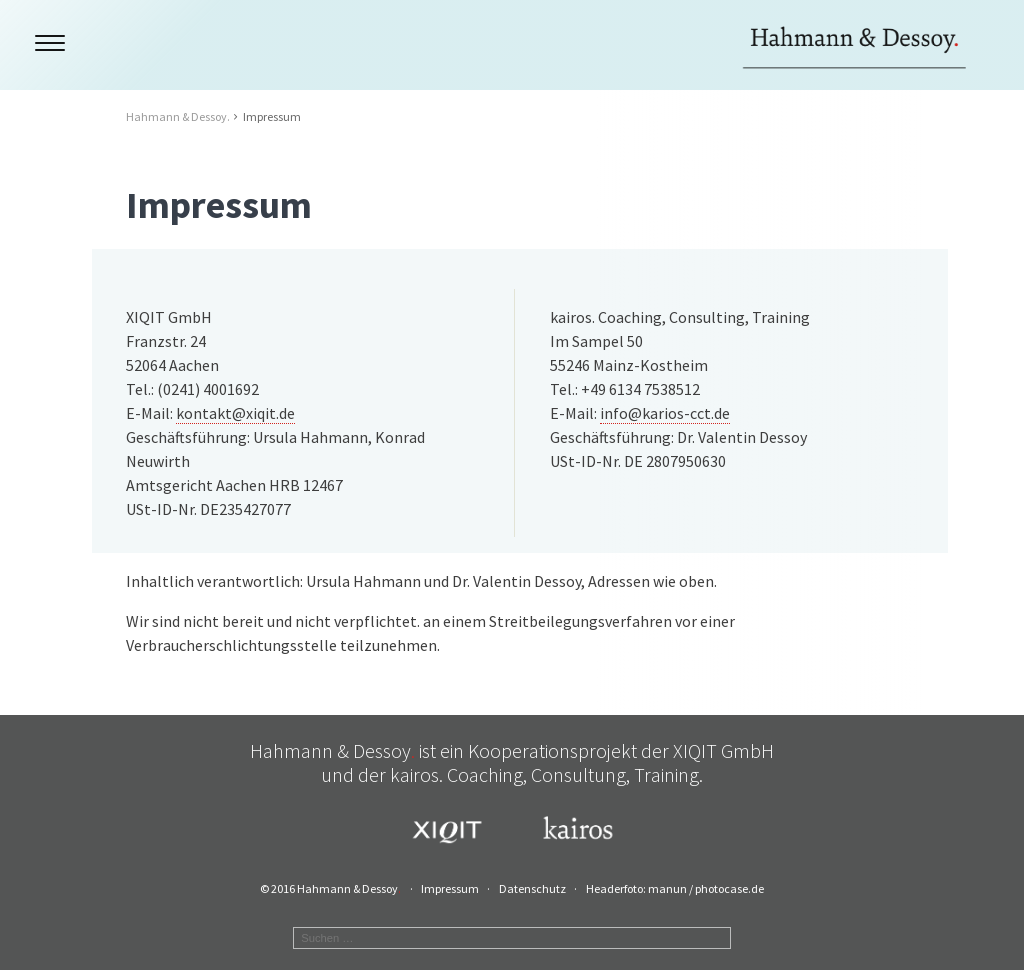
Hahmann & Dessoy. (178, 116)
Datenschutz (532, 888)
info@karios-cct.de (665, 413)
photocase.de (729, 888)
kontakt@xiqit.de (235, 413)
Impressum (450, 888)
